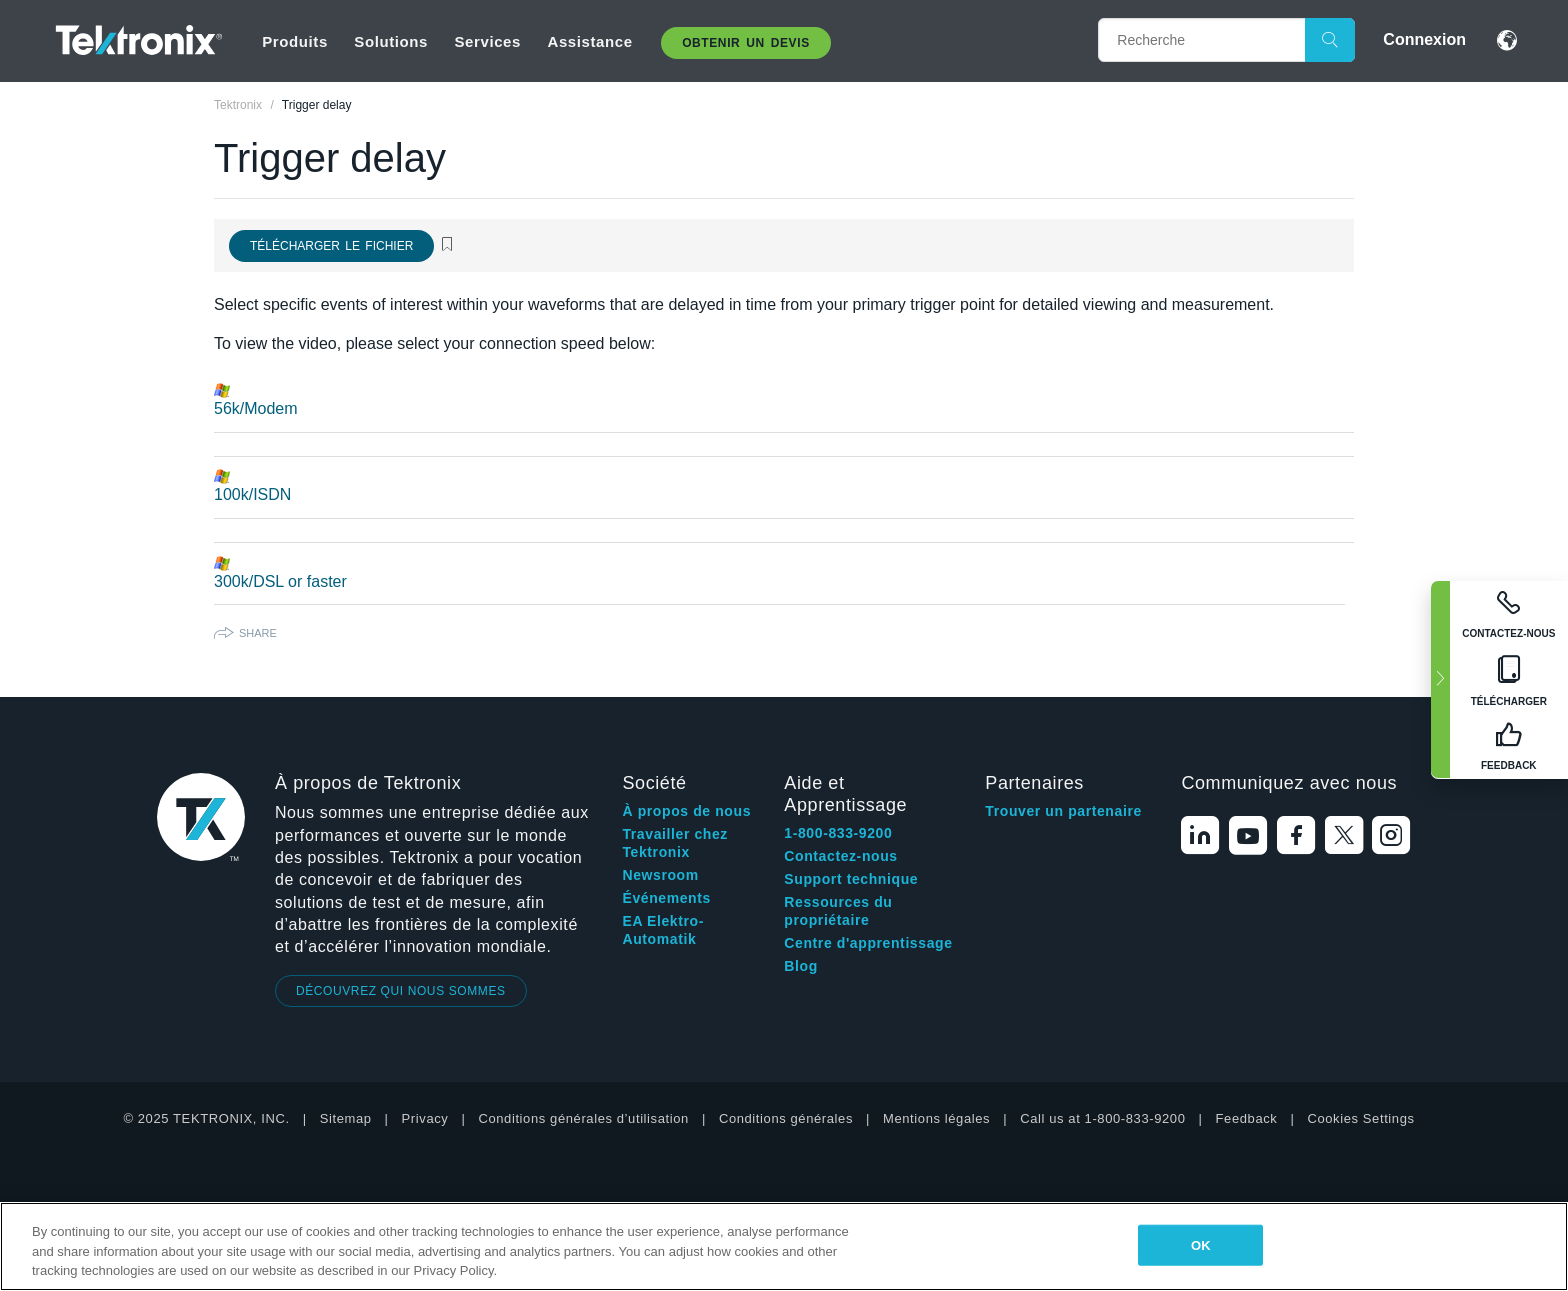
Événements (666, 898)
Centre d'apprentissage (868, 943)
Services (487, 41)
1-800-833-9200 (838, 833)
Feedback (1247, 1118)
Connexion (1424, 39)
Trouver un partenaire (1063, 811)
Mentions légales (936, 1118)
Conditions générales (786, 1118)
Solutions (391, 41)
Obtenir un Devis (746, 43)
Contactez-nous (840, 856)
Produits (295, 41)
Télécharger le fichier (331, 246)
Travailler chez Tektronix (675, 843)
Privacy (425, 1118)
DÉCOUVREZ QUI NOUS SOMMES (401, 991)
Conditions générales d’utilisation (583, 1118)
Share (258, 633)
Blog (801, 966)
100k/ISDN (252, 494)
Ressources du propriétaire (838, 911)
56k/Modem (256, 408)
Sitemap (346, 1118)
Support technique (851, 879)
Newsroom (660, 875)
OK (1201, 1244)
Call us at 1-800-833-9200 (1102, 1118)
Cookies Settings (1360, 1118)
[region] (784, 1246)
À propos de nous (686, 811)
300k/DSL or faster (280, 581)
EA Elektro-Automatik (663, 930)
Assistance (589, 41)
